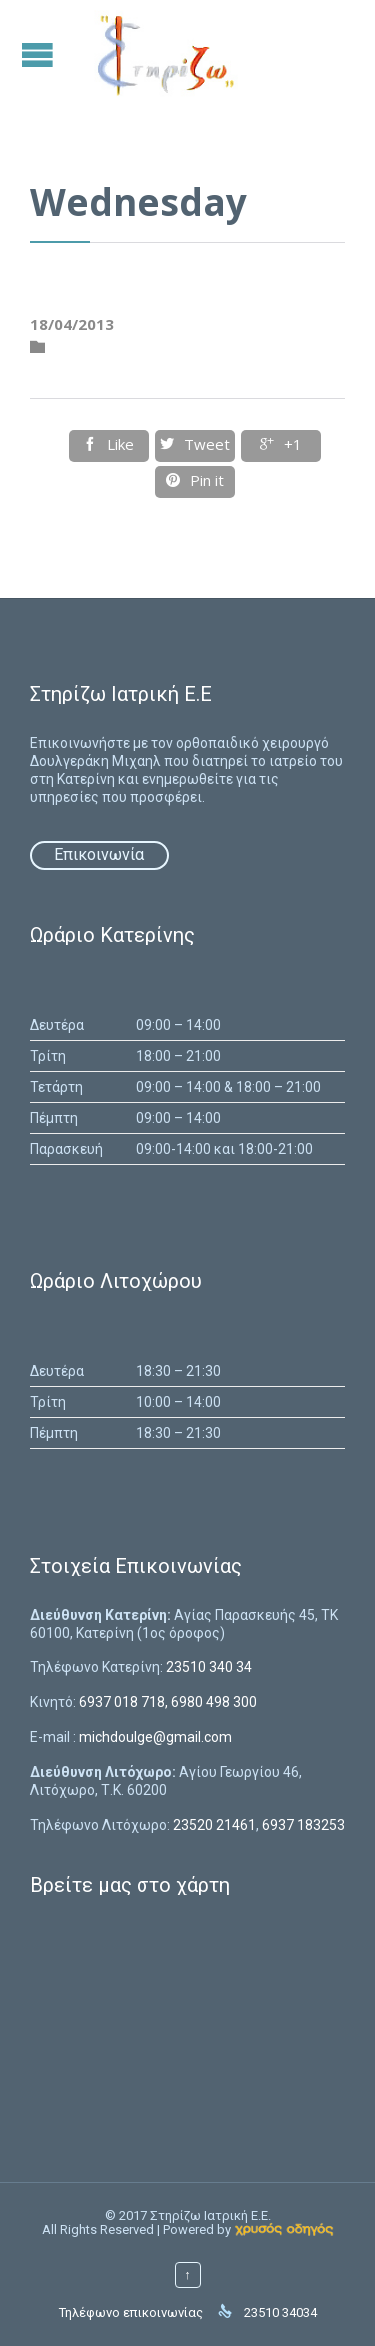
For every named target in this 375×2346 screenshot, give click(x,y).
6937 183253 (303, 1825)
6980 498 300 (214, 1702)
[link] (284, 2229)
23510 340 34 (209, 1667)
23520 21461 (214, 1825)
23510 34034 (280, 2312)
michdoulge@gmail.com (155, 1737)
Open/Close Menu (40, 54)
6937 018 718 (122, 1702)
